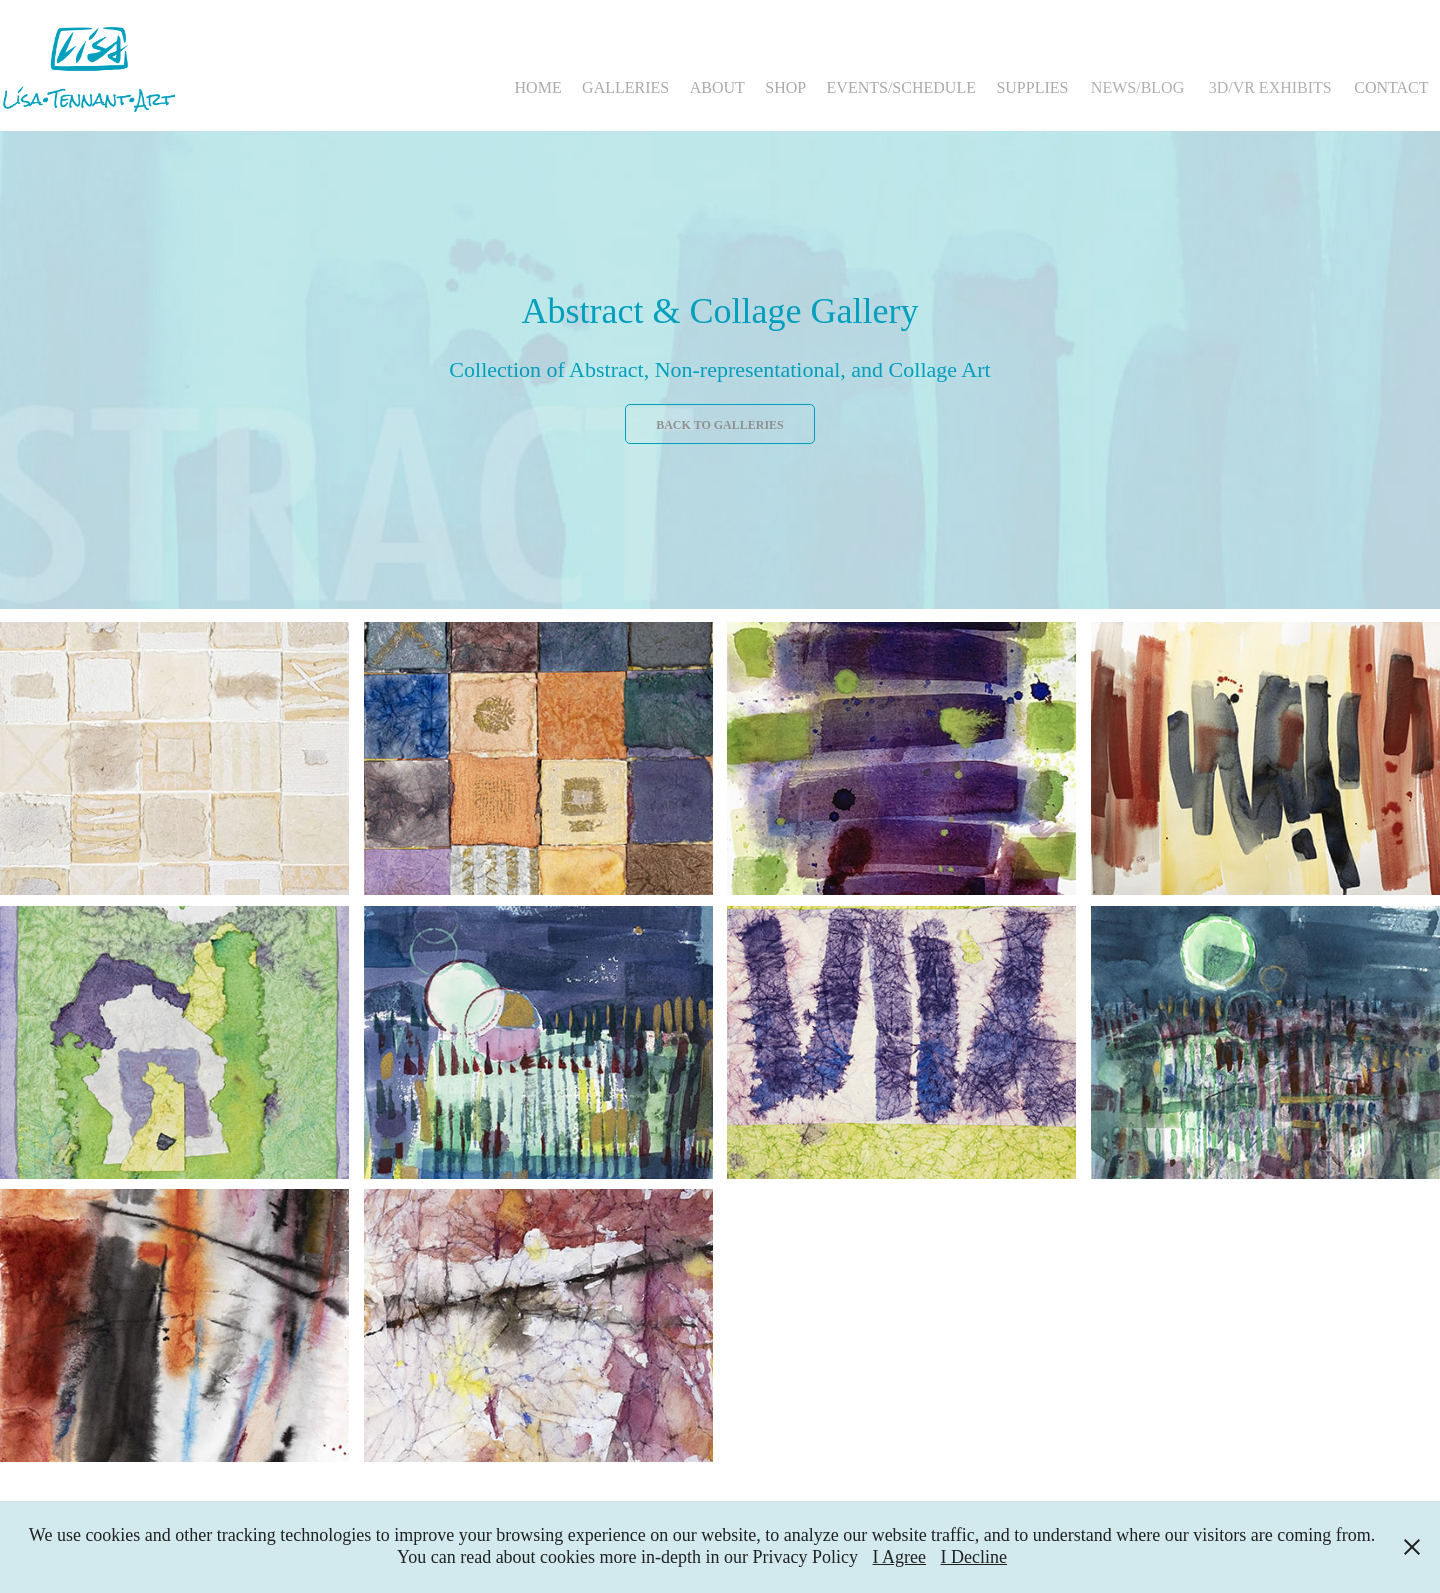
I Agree (899, 1557)
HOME (538, 87)
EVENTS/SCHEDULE (901, 87)
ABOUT (717, 87)
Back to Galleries (720, 425)
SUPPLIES (1032, 87)
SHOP (785, 87)
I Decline (974, 1557)
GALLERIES (625, 87)
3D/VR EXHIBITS (1270, 87)
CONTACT (1391, 87)
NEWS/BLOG (1137, 87)
